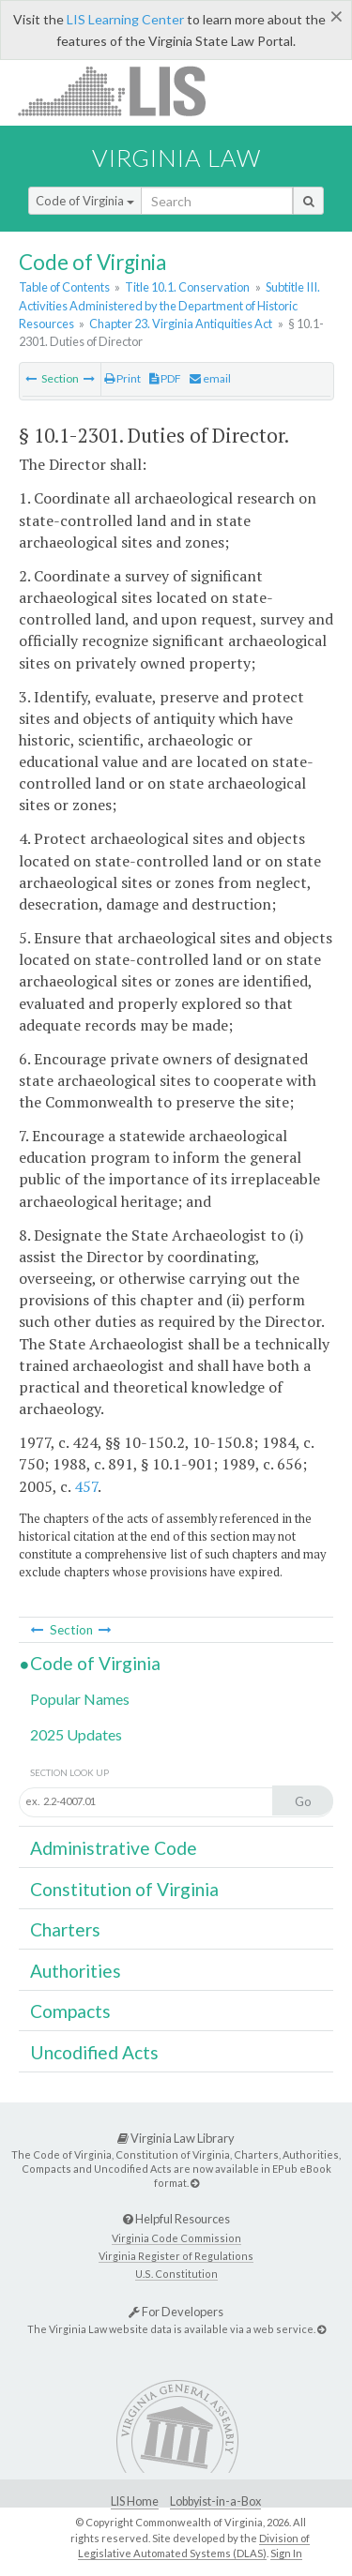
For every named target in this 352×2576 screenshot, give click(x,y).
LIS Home (135, 2501)
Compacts (70, 2011)
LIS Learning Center (125, 19)
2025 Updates (76, 1734)
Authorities (75, 1970)
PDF (165, 378)
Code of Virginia (85, 200)
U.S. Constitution (176, 2273)
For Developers (176, 2311)
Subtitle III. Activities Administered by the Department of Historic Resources (169, 304)
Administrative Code (113, 1848)
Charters (65, 1929)
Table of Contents (64, 286)
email (210, 378)
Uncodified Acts (94, 2052)
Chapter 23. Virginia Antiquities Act (180, 323)
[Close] (336, 16)
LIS (122, 90)
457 (86, 1486)
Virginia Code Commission (176, 2238)
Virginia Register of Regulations (176, 2256)
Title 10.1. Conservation (187, 286)
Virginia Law (176, 157)
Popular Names (80, 1699)
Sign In (286, 2553)
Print (122, 378)
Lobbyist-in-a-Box (215, 2501)
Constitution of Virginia (124, 1889)
